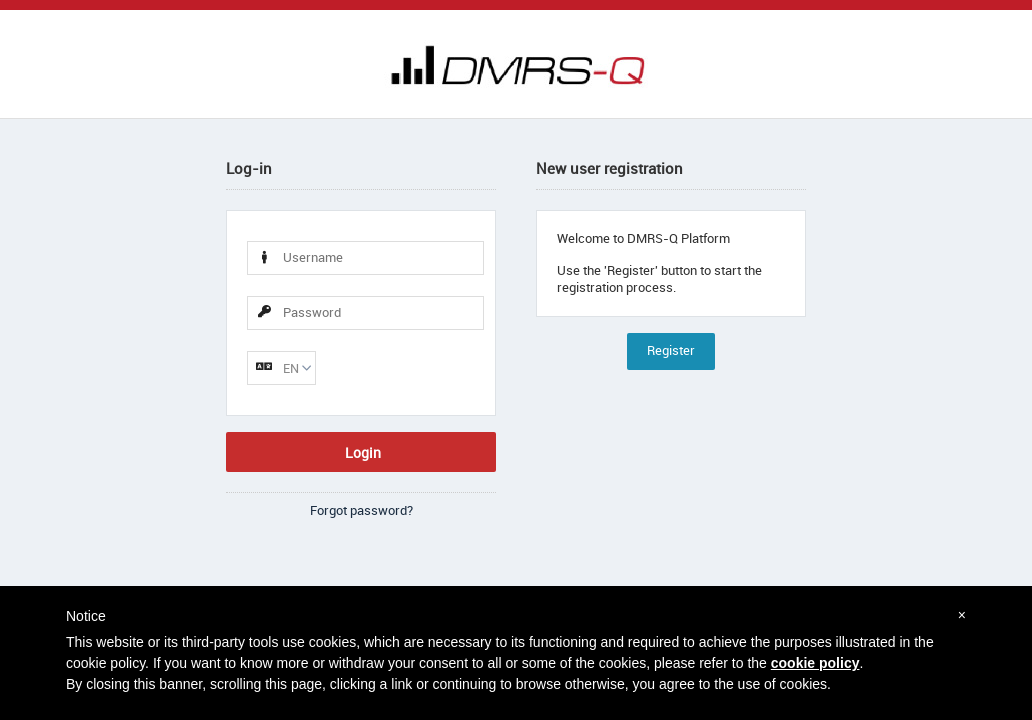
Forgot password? (361, 510)
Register (671, 350)
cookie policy (815, 663)
